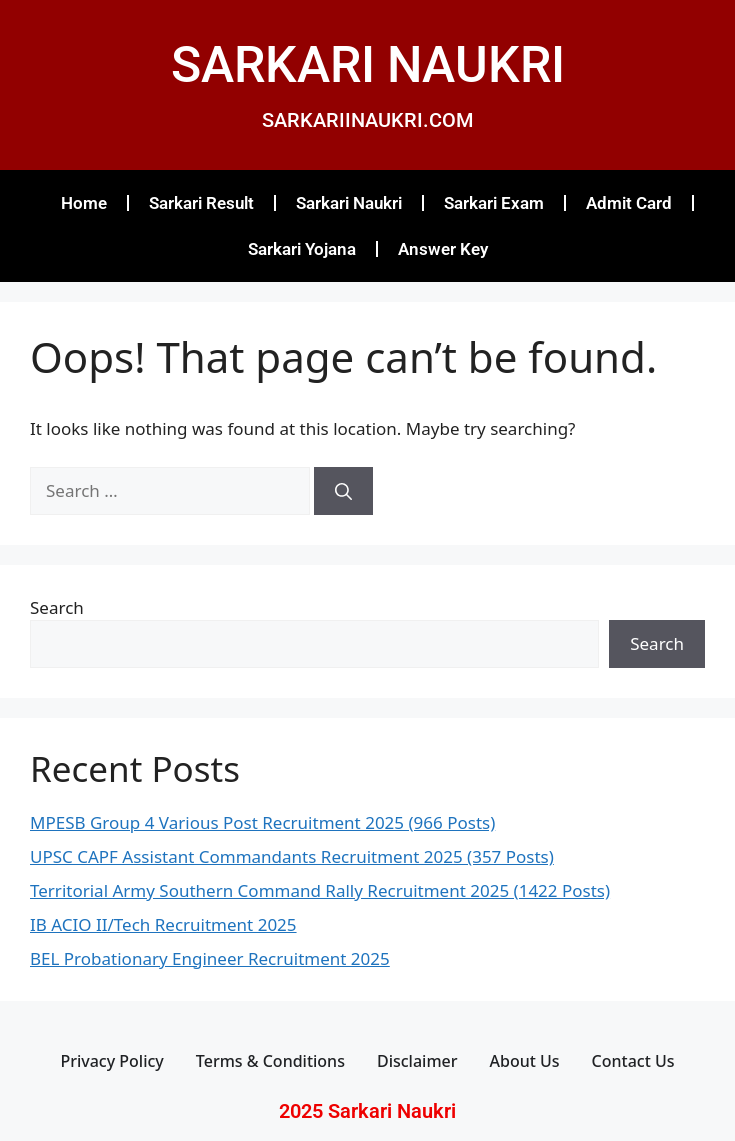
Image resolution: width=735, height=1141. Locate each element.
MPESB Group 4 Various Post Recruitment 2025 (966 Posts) (262, 822)
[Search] (343, 491)
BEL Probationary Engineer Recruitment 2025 (210, 958)
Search (57, 607)
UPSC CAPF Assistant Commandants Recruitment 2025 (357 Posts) (292, 856)
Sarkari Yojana (302, 249)
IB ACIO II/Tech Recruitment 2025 (163, 924)
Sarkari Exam (494, 203)
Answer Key (443, 249)
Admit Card (629, 203)
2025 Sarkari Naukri (367, 1111)
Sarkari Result (201, 203)
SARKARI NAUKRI (368, 65)
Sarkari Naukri (349, 203)
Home (84, 203)
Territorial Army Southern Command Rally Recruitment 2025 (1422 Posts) (320, 890)
